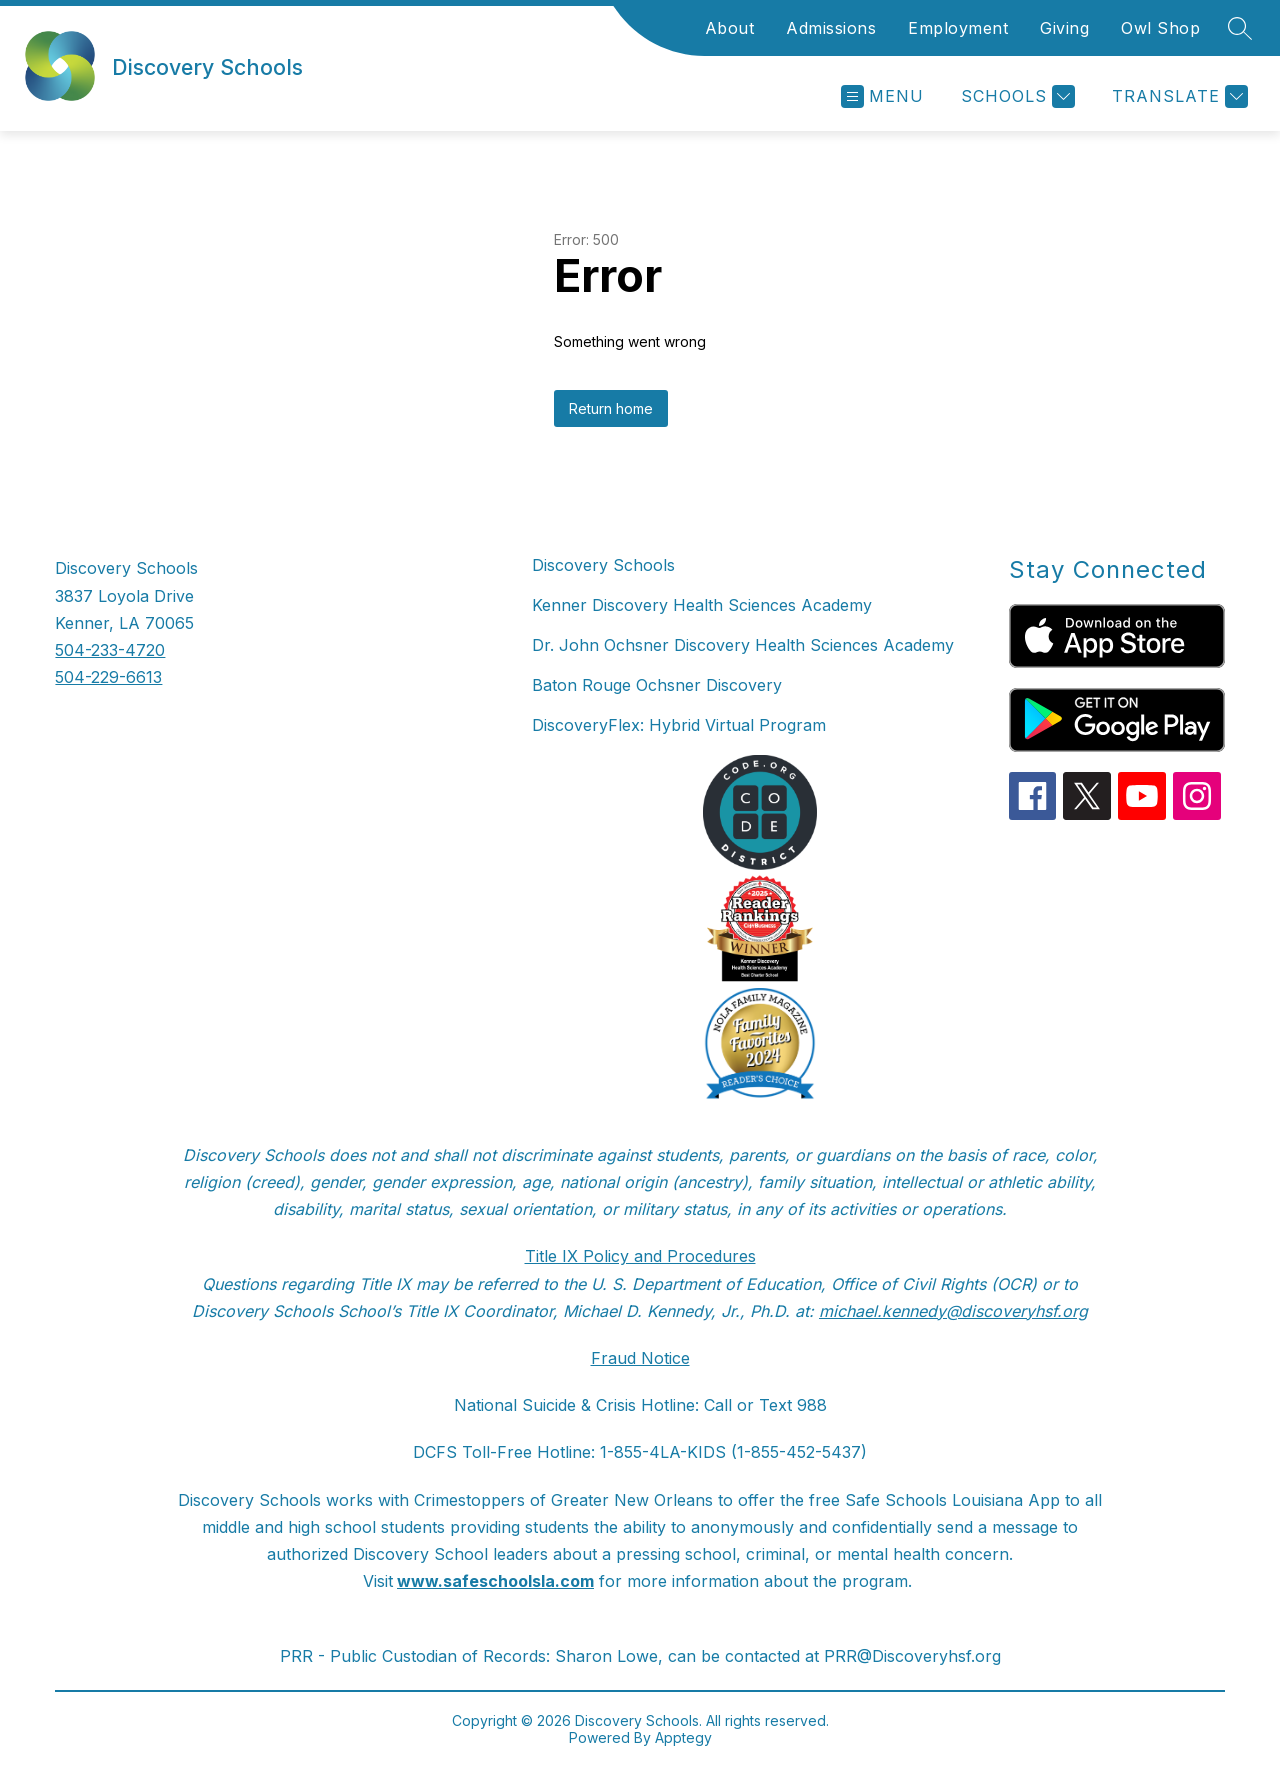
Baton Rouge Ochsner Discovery (657, 685)
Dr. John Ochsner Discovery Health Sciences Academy (743, 645)
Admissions (831, 28)
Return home (611, 408)
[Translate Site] (1177, 96)
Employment (958, 28)
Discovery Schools (603, 565)
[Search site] (1240, 28)
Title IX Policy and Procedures (640, 1256)
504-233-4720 (110, 650)
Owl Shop (1160, 28)
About (730, 28)
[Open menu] (882, 96)
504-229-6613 (108, 677)
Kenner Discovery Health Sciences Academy (702, 605)
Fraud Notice (640, 1358)
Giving (1064, 28)
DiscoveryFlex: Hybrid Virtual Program (679, 725)
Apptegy (683, 1737)
